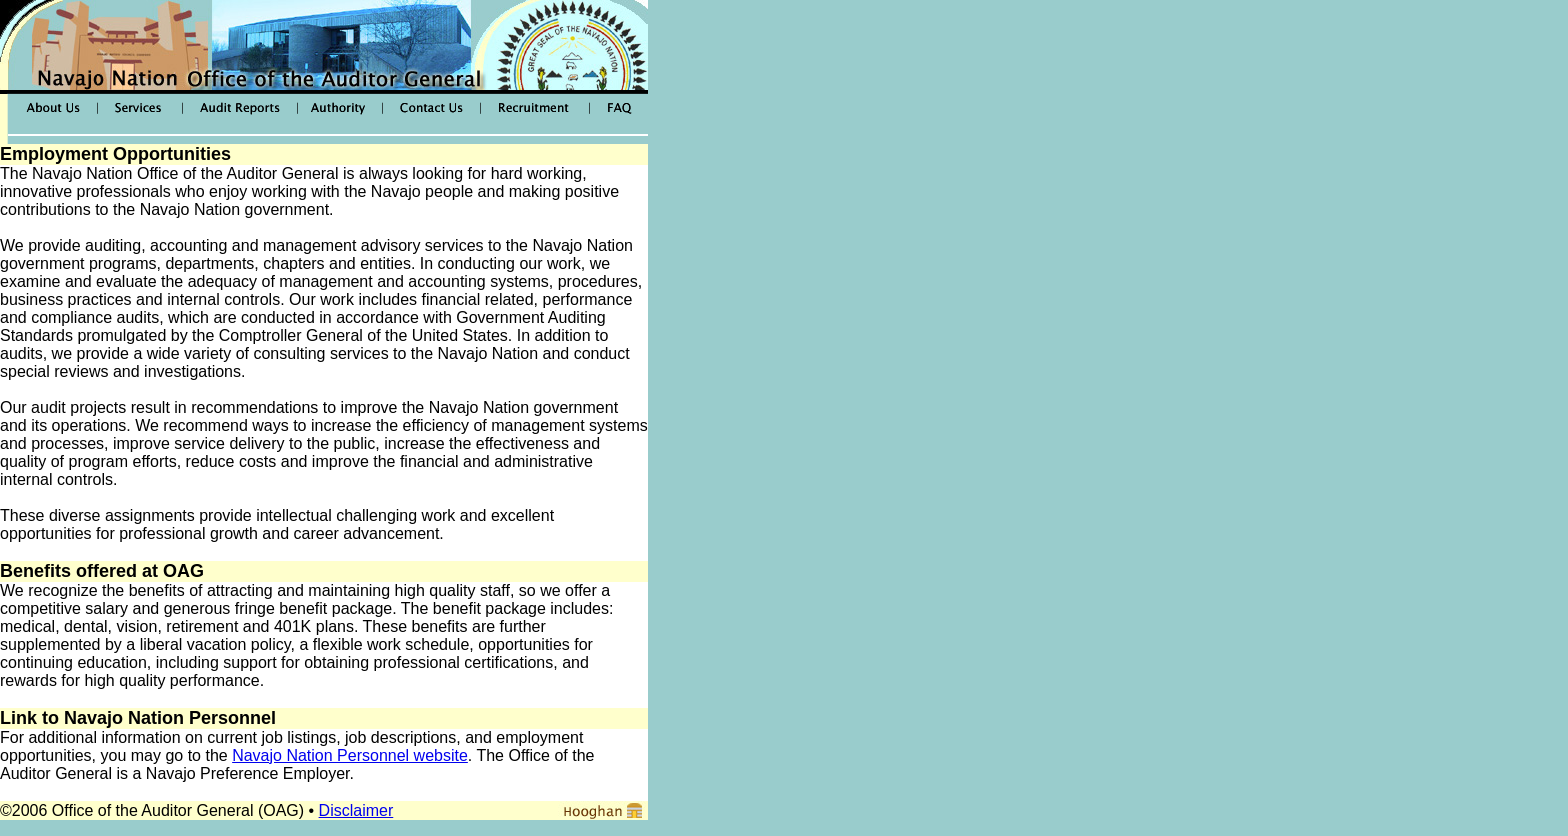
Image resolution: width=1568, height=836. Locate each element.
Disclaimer (356, 810)
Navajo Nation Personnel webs (341, 755)
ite (459, 755)
